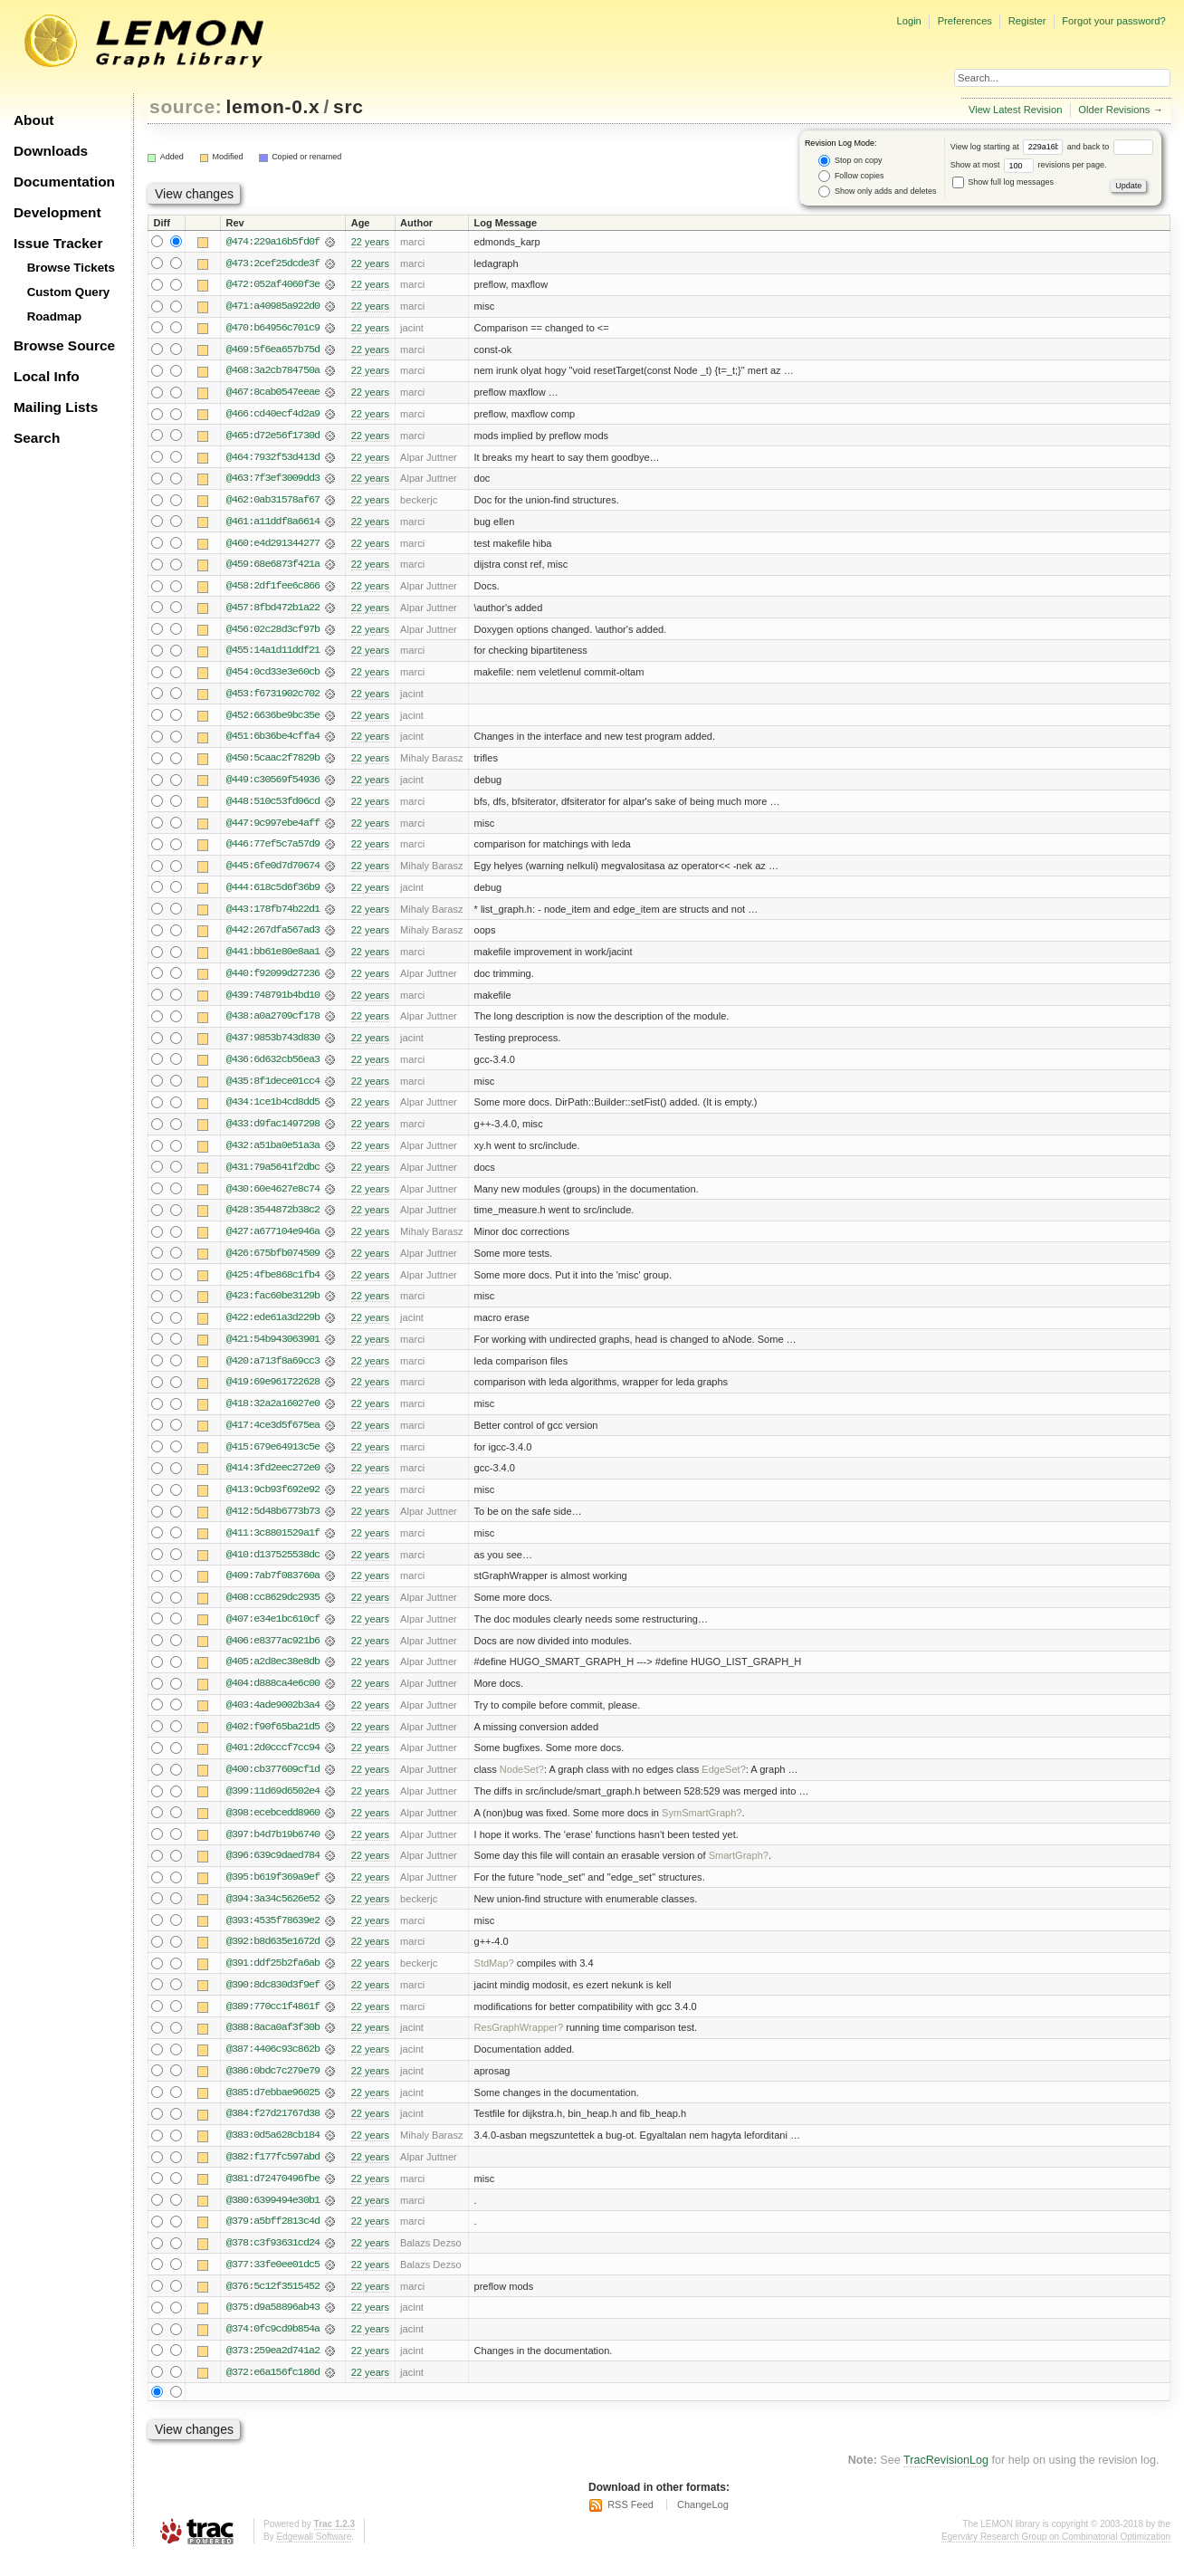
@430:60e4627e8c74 (273, 1198)
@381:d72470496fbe (273, 2197)
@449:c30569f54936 (273, 785)
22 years (370, 241)
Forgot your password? (1113, 20)
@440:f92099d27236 (273, 980)
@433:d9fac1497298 (273, 1132)
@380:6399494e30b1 (273, 2219)
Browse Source (64, 345)
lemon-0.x (273, 106)
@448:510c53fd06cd (273, 807)
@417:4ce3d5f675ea (273, 1437)
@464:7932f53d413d (273, 459)
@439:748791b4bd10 (273, 1002)
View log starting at (1008, 146)
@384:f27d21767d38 (273, 2132)
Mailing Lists (56, 407)
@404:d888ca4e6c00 (273, 1697)
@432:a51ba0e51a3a (273, 1154)
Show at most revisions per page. (1028, 164)
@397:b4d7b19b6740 (273, 1850)
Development (57, 212)
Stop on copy (850, 161)
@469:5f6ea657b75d (273, 350)
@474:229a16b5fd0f (273, 242)
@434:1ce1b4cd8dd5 (273, 1111)
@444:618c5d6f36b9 (273, 893)
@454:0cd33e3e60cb (273, 676)
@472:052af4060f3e (273, 285)
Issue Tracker (58, 243)
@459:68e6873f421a (273, 567)
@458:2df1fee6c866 (273, 589)
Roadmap (54, 316)
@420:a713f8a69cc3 (273, 1372)
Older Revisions (1114, 109)
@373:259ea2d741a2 (273, 2371)
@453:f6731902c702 (273, 698)
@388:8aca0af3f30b (273, 2045)
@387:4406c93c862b (273, 2067)
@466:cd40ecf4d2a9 (273, 415)
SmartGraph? (739, 1871)
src (348, 106)
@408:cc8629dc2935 (273, 1611)
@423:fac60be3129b (273, 1306)
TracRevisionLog (945, 2481)
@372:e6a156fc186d (273, 2393)
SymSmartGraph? (701, 1828)
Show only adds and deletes (877, 191)
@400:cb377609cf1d (273, 1784)
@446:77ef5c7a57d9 (273, 850)
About (33, 120)
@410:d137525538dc (273, 1567)
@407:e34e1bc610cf (273, 1632)
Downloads (51, 150)
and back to (1110, 146)
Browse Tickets (71, 267)
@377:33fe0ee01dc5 (273, 2284)
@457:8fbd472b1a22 (273, 611)
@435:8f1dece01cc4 (273, 1089)
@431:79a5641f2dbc (273, 1176)
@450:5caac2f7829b (273, 763)
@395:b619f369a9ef (273, 1893)
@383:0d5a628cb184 (273, 2154)
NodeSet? (522, 1784)
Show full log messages (1003, 182)
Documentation (64, 181)
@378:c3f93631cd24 (273, 2262)
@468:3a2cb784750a (273, 372)
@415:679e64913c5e (273, 1458)
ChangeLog (703, 2526)
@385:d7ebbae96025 (273, 2110)
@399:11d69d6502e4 (273, 1806)
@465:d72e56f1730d (273, 437)
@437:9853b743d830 (273, 1046)
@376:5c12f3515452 (273, 2306)
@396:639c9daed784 (273, 1871)
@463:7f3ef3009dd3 (273, 481)
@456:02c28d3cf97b (273, 633)
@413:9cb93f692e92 (273, 1502)
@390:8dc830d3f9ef (273, 2002)
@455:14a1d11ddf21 (273, 654)
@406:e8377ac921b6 (273, 1654)
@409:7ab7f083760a (273, 1589)
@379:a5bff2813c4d (273, 2241)
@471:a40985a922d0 (273, 307)
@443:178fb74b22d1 (273, 915)
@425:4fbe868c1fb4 (273, 1285)
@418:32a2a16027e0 (273, 1415)
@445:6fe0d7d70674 (273, 872)
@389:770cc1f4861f (273, 2023)
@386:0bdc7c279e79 (273, 2089)
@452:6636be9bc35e (273, 720)
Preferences (965, 20)
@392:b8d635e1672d (273, 1958)
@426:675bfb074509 (273, 1263)
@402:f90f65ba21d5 (273, 1741)
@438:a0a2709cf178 (273, 1024)
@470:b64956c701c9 (273, 328)
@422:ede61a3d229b (273, 1328)
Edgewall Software (313, 2557)
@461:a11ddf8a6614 (273, 524)
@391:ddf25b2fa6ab (273, 1980)
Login (908, 20)
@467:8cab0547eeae (273, 394)
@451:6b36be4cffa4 (273, 741)
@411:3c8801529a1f (273, 1545)
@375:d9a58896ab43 (273, 2328)
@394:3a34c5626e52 (273, 1915)
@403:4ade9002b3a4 (273, 1719)
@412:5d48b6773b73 (273, 1524)
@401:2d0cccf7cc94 (273, 1763)
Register (1027, 20)
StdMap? (494, 1980)
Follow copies (850, 176)
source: (185, 106)
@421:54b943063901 (273, 1350)
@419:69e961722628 (273, 1393)
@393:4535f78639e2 (273, 1937)
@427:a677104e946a (273, 1241)
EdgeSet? (724, 1784)
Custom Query (68, 292)
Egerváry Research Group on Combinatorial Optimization (1055, 2557)
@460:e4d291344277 (273, 546)
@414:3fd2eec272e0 (273, 1480)
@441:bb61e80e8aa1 (273, 959)
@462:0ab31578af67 (273, 502)
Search (37, 437)
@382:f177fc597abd (273, 2176)
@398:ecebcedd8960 (273, 1828)
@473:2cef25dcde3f (273, 263)
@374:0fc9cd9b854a (273, 2349)
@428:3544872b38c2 (273, 1219)
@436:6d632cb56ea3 (273, 1067)
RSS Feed (630, 2526)
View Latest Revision (1016, 109)
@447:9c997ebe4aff (273, 828)
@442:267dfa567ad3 (273, 937)
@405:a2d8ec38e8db (273, 1676)
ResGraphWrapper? (519, 2045)
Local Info (47, 376)
